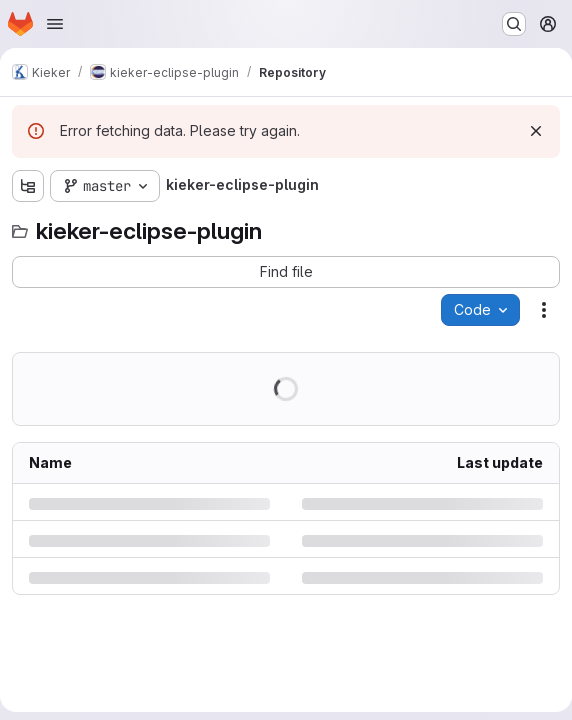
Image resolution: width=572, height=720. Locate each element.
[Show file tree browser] (28, 186)
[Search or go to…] (514, 24)
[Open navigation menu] (55, 24)
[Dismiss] (536, 131)
